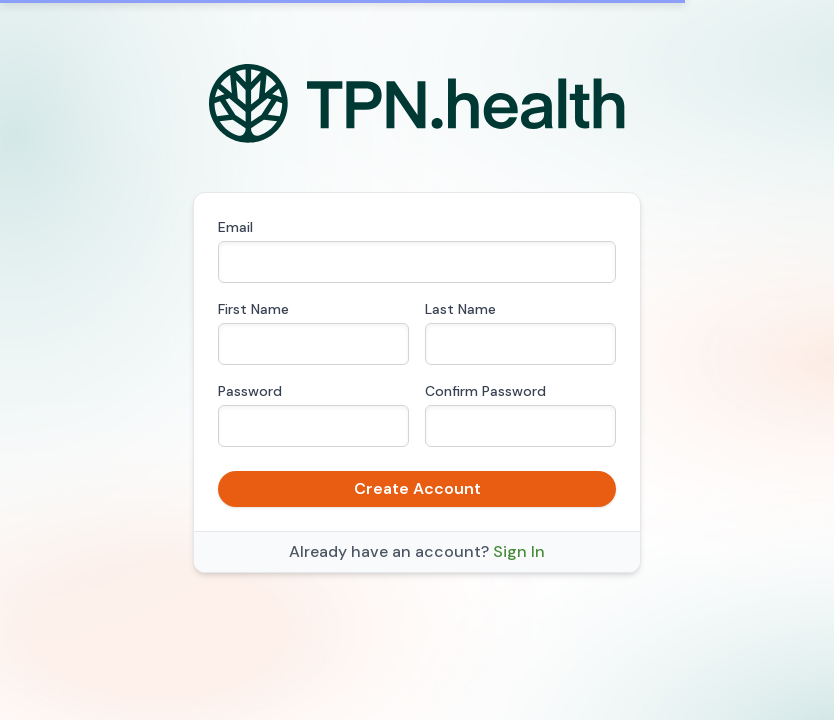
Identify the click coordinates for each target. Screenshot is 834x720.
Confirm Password (485, 391)
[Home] (417, 104)
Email (235, 227)
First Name (253, 309)
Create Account (417, 488)
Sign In (519, 551)
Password (250, 391)
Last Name (460, 309)
